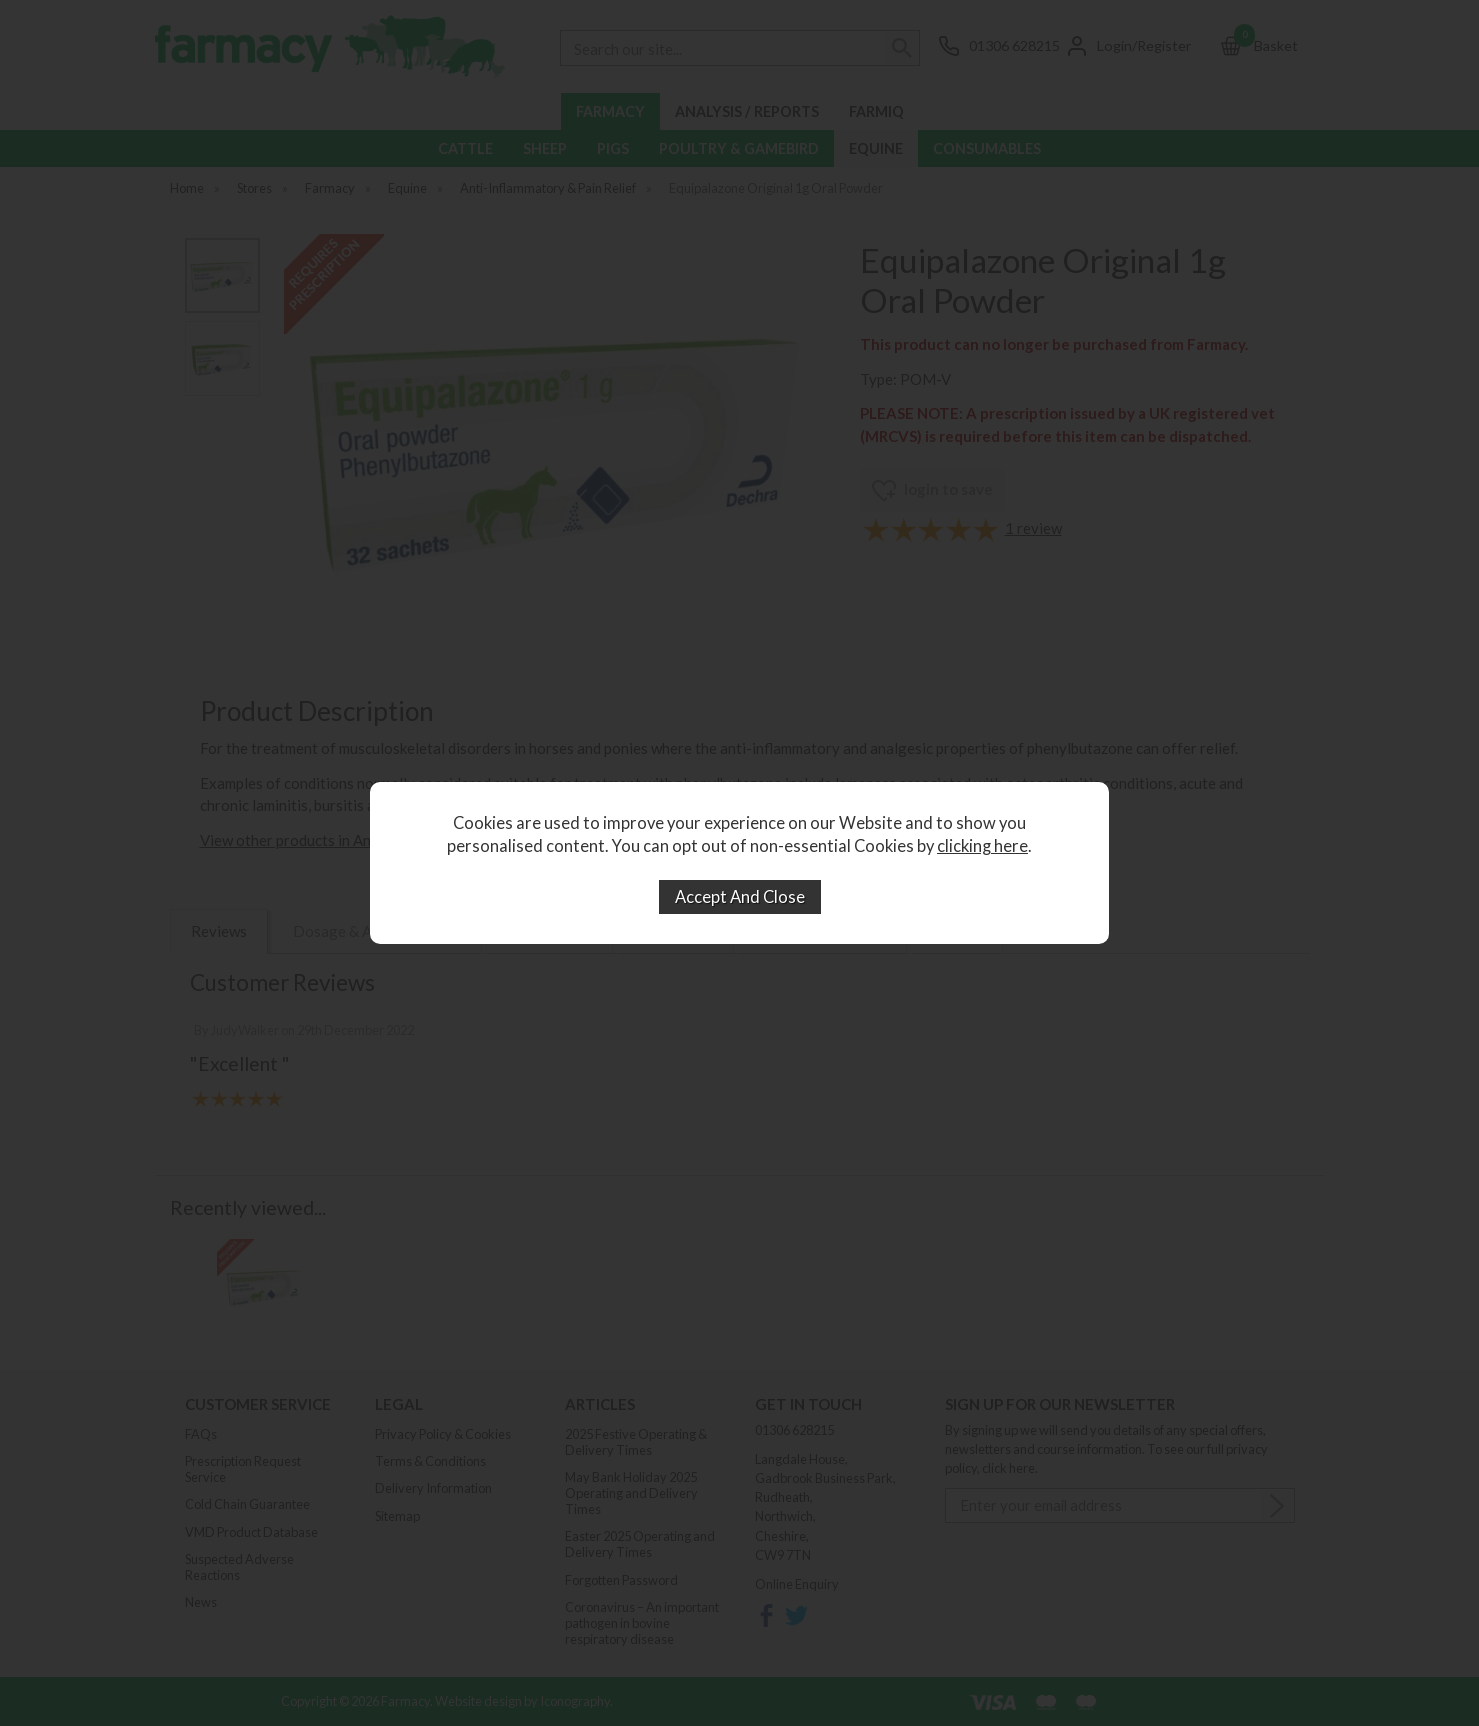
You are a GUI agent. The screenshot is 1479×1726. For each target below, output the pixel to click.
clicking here (982, 846)
